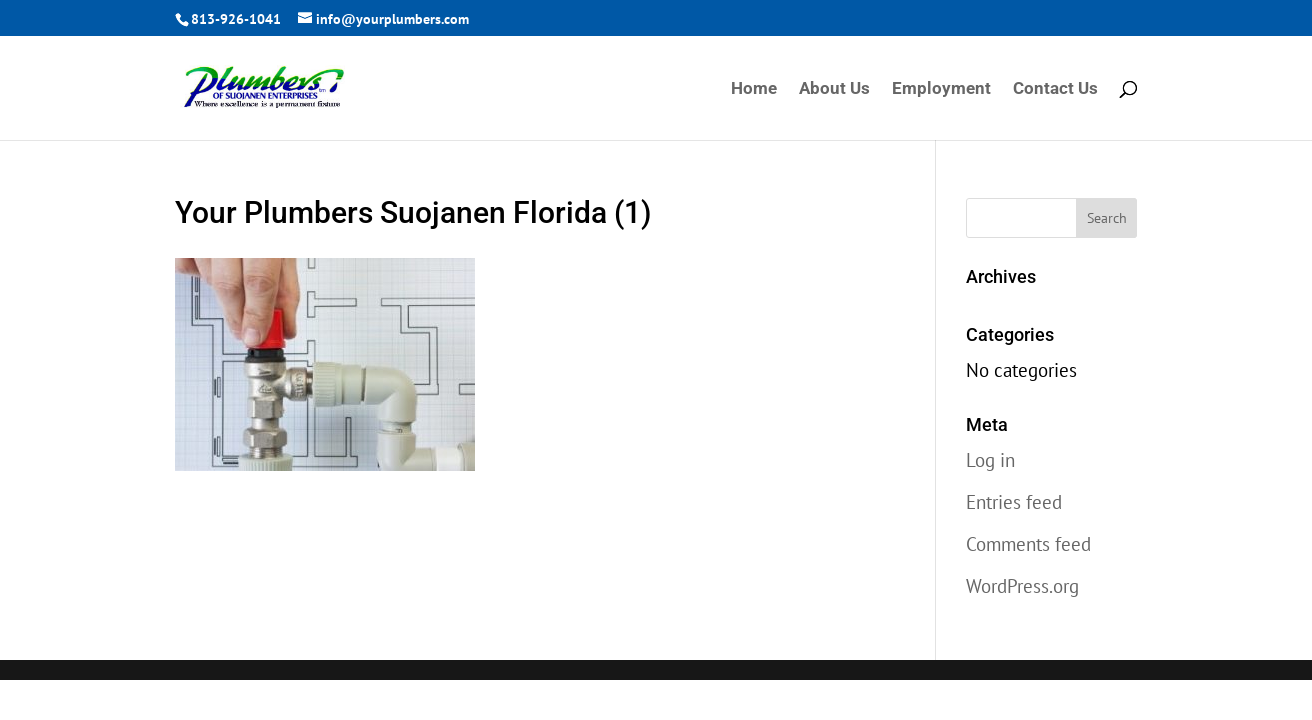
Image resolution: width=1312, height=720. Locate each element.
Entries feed (1014, 502)
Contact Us (1055, 89)
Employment (941, 89)
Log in (990, 460)
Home (754, 89)
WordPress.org (1022, 586)
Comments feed (1028, 544)
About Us (834, 89)
